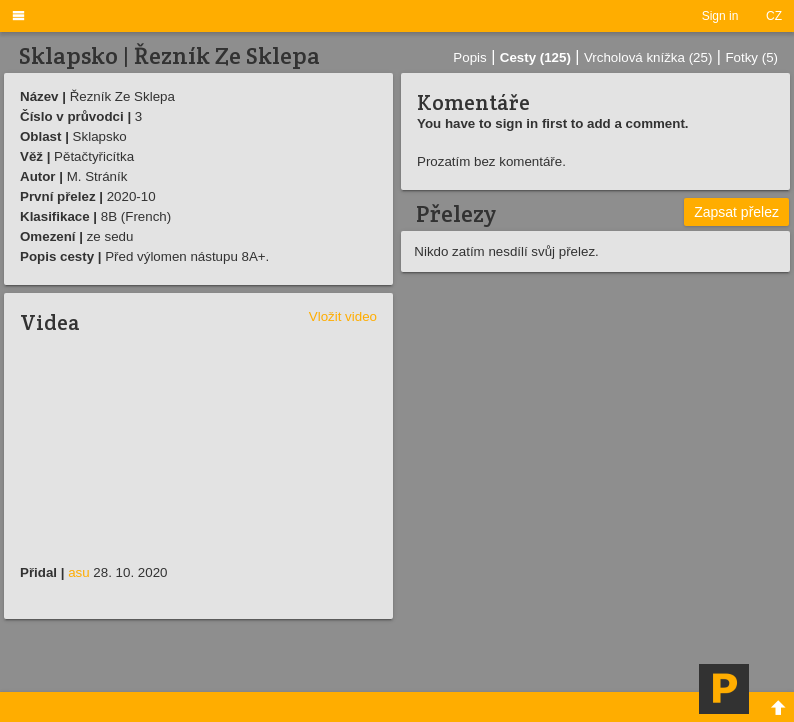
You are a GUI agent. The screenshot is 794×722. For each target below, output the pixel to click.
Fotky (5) (751, 57)
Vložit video (343, 316)
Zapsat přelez (736, 212)
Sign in (720, 16)
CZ (774, 16)
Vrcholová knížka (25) (648, 57)
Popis (469, 57)
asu (79, 572)
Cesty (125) (535, 57)
